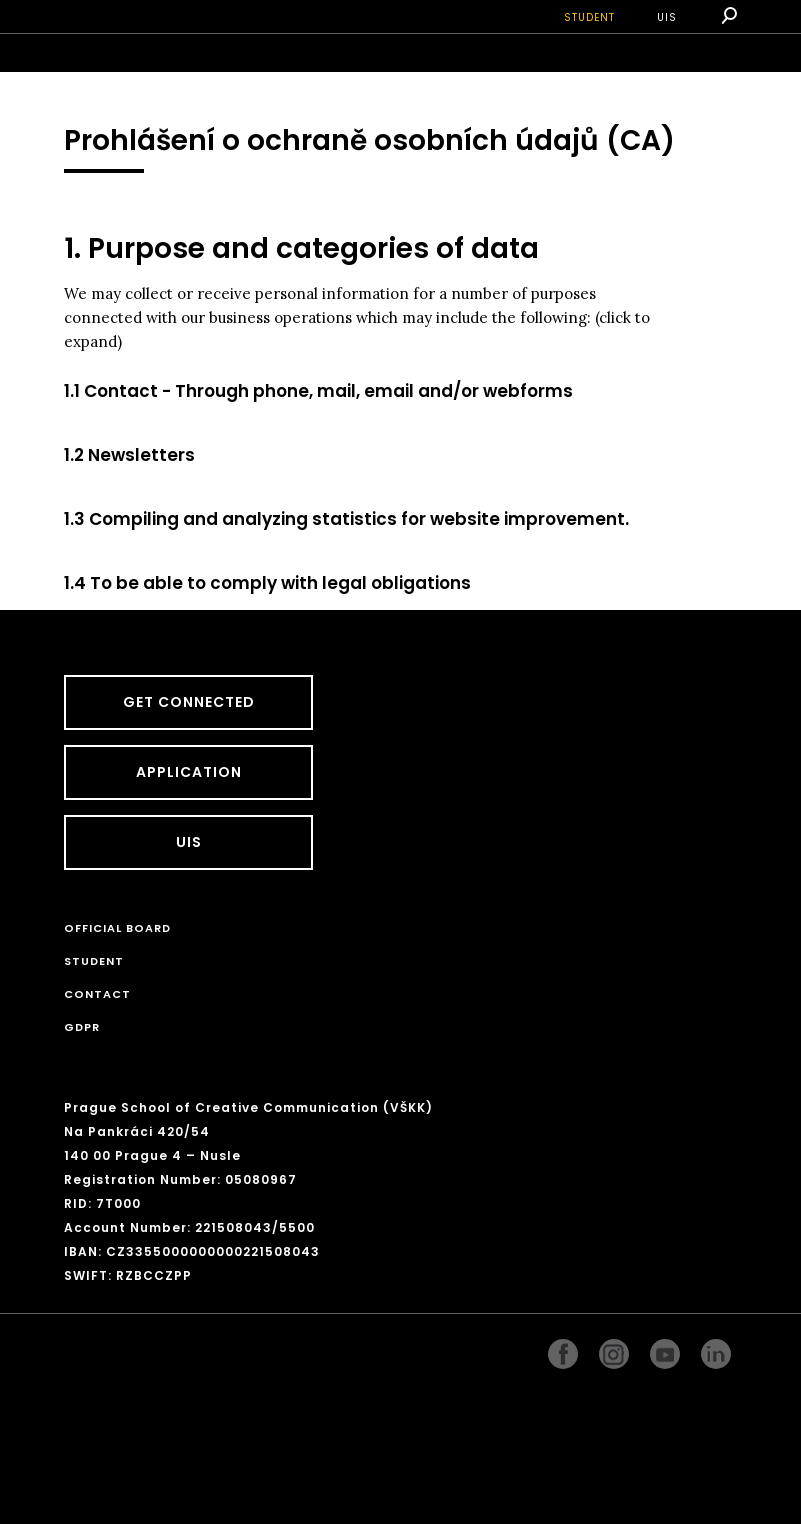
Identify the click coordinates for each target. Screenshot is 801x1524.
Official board (117, 928)
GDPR (82, 1027)
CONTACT (97, 994)
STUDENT (589, 17)
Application (189, 772)
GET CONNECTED (189, 702)
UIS (667, 17)
